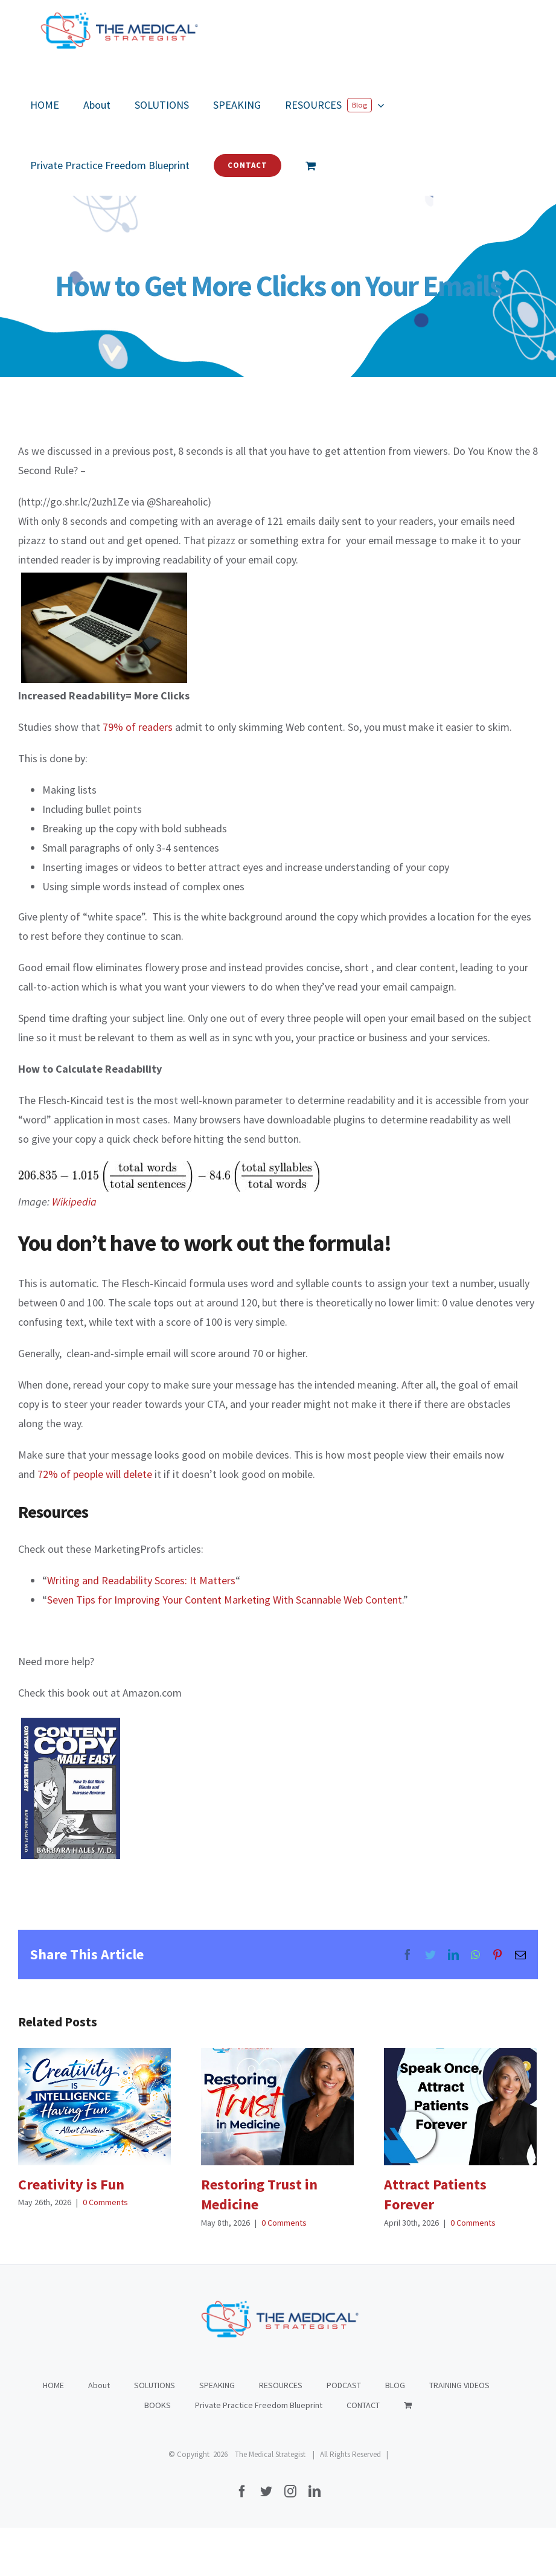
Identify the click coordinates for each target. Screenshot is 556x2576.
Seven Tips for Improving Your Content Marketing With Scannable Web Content (224, 1600)
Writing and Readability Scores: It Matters (141, 1580)
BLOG (395, 2385)
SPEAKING (217, 2385)
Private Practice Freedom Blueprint (258, 2405)
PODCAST (344, 2385)
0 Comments (105, 2202)
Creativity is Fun (71, 2184)
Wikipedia (74, 1202)
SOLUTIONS (154, 2385)
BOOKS (157, 2405)
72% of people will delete (94, 1474)
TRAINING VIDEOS (459, 2385)
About (99, 2385)
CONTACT (363, 2405)
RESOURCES (280, 2385)
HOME (53, 2385)
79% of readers (138, 727)
